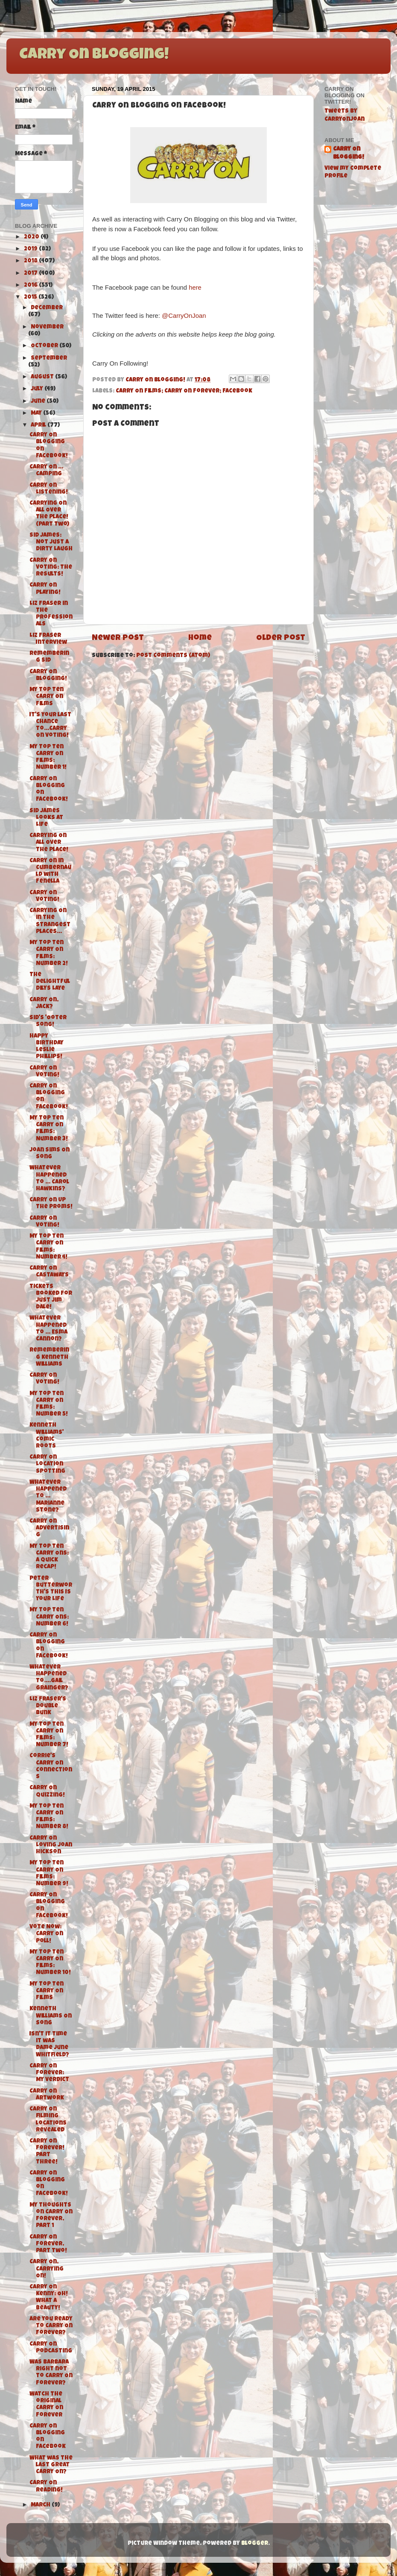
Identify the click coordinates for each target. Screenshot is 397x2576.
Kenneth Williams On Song (50, 2016)
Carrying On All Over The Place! (48, 842)
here (195, 287)
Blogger (254, 2544)
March (41, 2505)
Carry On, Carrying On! (46, 2269)
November (47, 327)
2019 (31, 249)
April (39, 425)
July (37, 389)
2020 (32, 237)
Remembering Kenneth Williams (49, 1357)
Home (200, 638)
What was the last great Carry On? (51, 2465)
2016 (31, 285)
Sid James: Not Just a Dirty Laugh (51, 542)
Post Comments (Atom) (173, 656)
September (49, 358)
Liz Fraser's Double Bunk (47, 1706)
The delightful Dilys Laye (49, 981)
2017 (31, 273)
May (37, 413)
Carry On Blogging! (94, 55)
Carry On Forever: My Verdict (49, 2073)
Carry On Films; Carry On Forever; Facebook (184, 391)
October (45, 346)
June (39, 401)
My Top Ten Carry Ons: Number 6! (49, 1617)
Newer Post (118, 638)
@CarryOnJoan (184, 315)
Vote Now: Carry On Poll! (46, 1934)
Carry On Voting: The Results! (50, 567)
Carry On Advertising (49, 1528)
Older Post (280, 638)
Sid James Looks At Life (46, 818)
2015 (31, 297)
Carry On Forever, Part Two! (48, 2244)
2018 (31, 261)
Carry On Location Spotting (47, 1464)
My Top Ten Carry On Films (46, 697)
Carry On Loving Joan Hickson (50, 1845)
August (43, 377)
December (47, 308)
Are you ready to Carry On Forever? (51, 2326)
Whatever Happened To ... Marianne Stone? (48, 1496)
